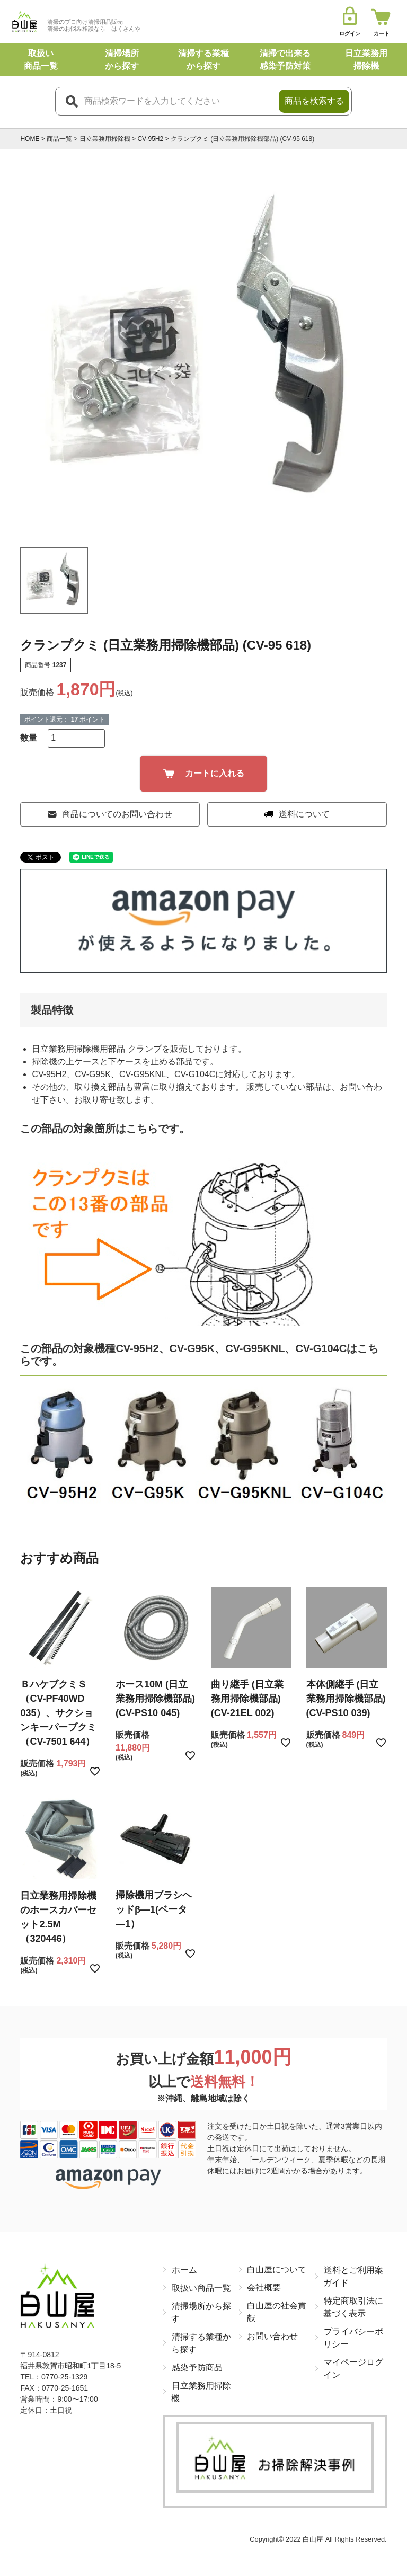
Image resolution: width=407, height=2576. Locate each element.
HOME (29, 139)
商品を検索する (314, 100)
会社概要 (264, 2287)
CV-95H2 (150, 139)
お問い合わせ (272, 2336)
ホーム (184, 2269)
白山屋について (276, 2269)
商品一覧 (59, 139)
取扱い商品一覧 (201, 2287)
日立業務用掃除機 (104, 139)
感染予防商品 (196, 2366)
